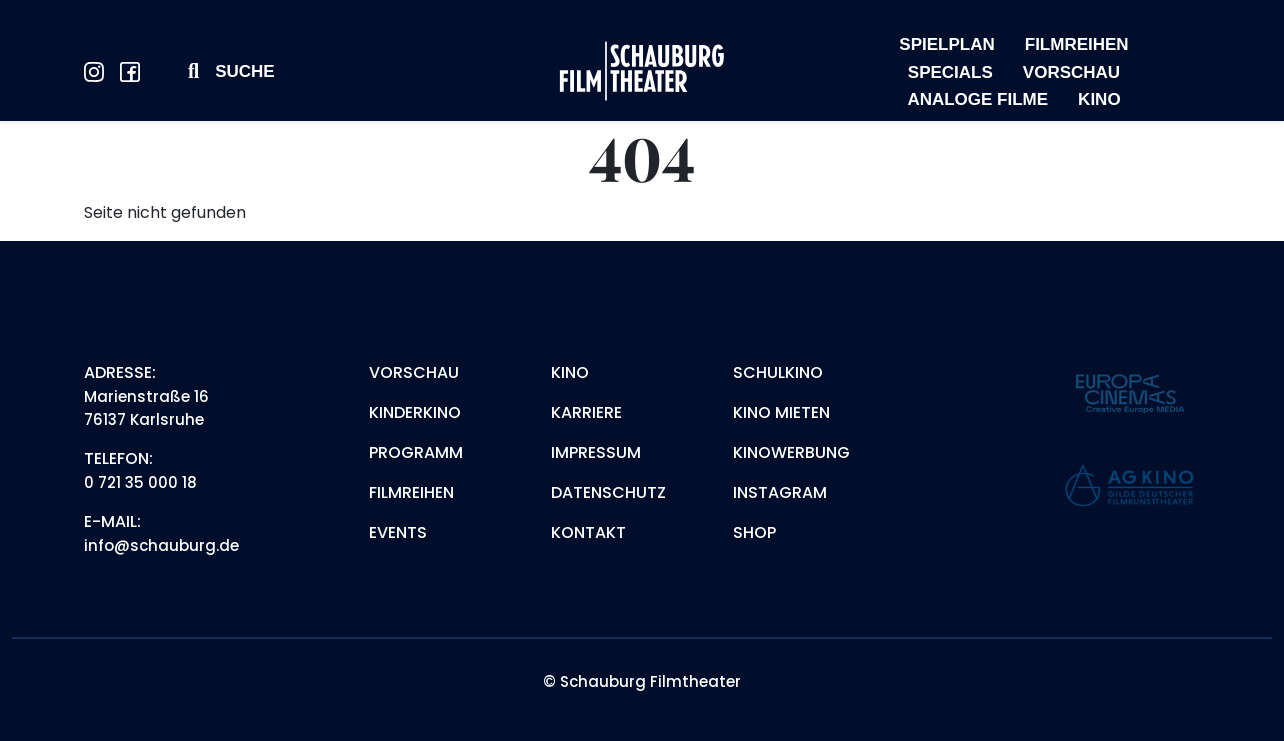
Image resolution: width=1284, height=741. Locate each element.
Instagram (780, 492)
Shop (754, 532)
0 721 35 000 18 (140, 482)
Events (398, 532)
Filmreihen (411, 492)
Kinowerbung (791, 452)
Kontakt (588, 532)
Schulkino (778, 372)
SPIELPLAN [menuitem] (946, 44)
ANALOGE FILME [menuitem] (977, 99)
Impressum (596, 452)
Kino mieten (781, 412)
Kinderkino (415, 412)
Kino (570, 372)
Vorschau (414, 372)
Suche (245, 71)
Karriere (586, 412)
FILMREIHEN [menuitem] (1077, 44)
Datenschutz (608, 492)
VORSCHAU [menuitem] (1071, 72)
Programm (416, 452)
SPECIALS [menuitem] (950, 72)
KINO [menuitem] (1099, 99)
